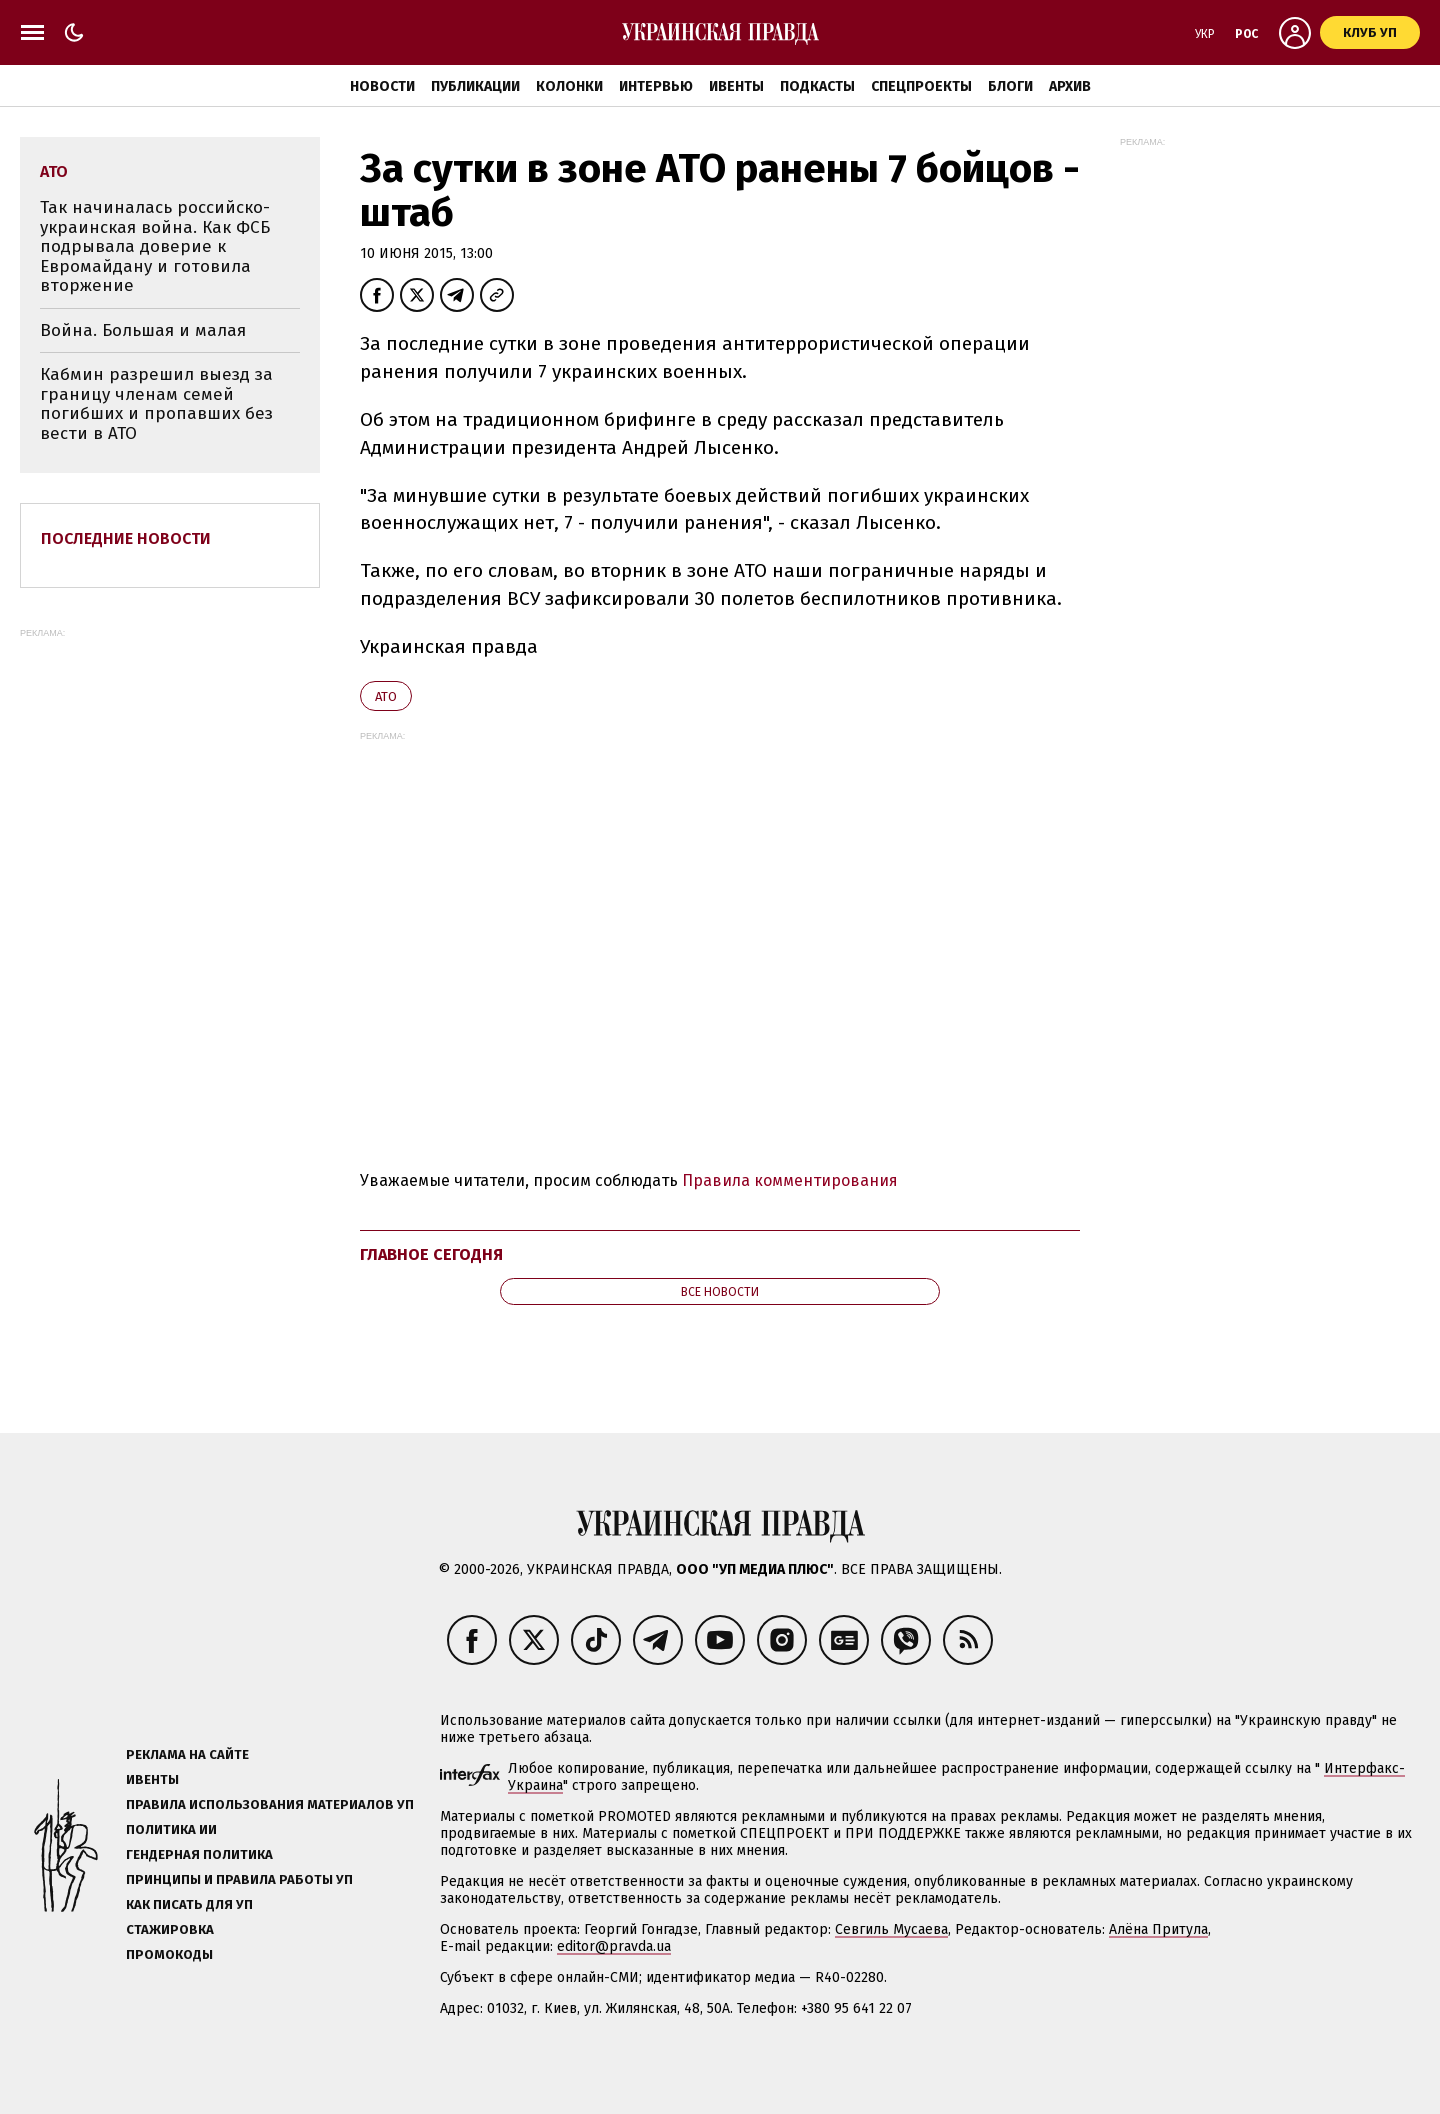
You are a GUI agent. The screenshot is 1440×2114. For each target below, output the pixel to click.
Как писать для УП (189, 1904)
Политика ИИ (171, 1829)
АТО (386, 696)
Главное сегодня (431, 1254)
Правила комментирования (790, 1180)
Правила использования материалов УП (270, 1804)
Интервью (656, 86)
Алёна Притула (1158, 1929)
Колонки (569, 86)
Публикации (475, 86)
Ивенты (736, 86)
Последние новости (126, 538)
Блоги (1010, 86)
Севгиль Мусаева (891, 1929)
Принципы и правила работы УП (239, 1879)
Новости (382, 86)
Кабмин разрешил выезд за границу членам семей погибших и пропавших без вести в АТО (156, 404)
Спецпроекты (921, 86)
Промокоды (169, 1954)
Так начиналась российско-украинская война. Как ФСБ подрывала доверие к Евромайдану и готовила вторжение (155, 246)
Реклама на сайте (187, 1754)
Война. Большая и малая (143, 330)
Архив (1070, 86)
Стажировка (170, 1929)
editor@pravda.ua (614, 1946)
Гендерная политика (199, 1854)
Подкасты (817, 86)
